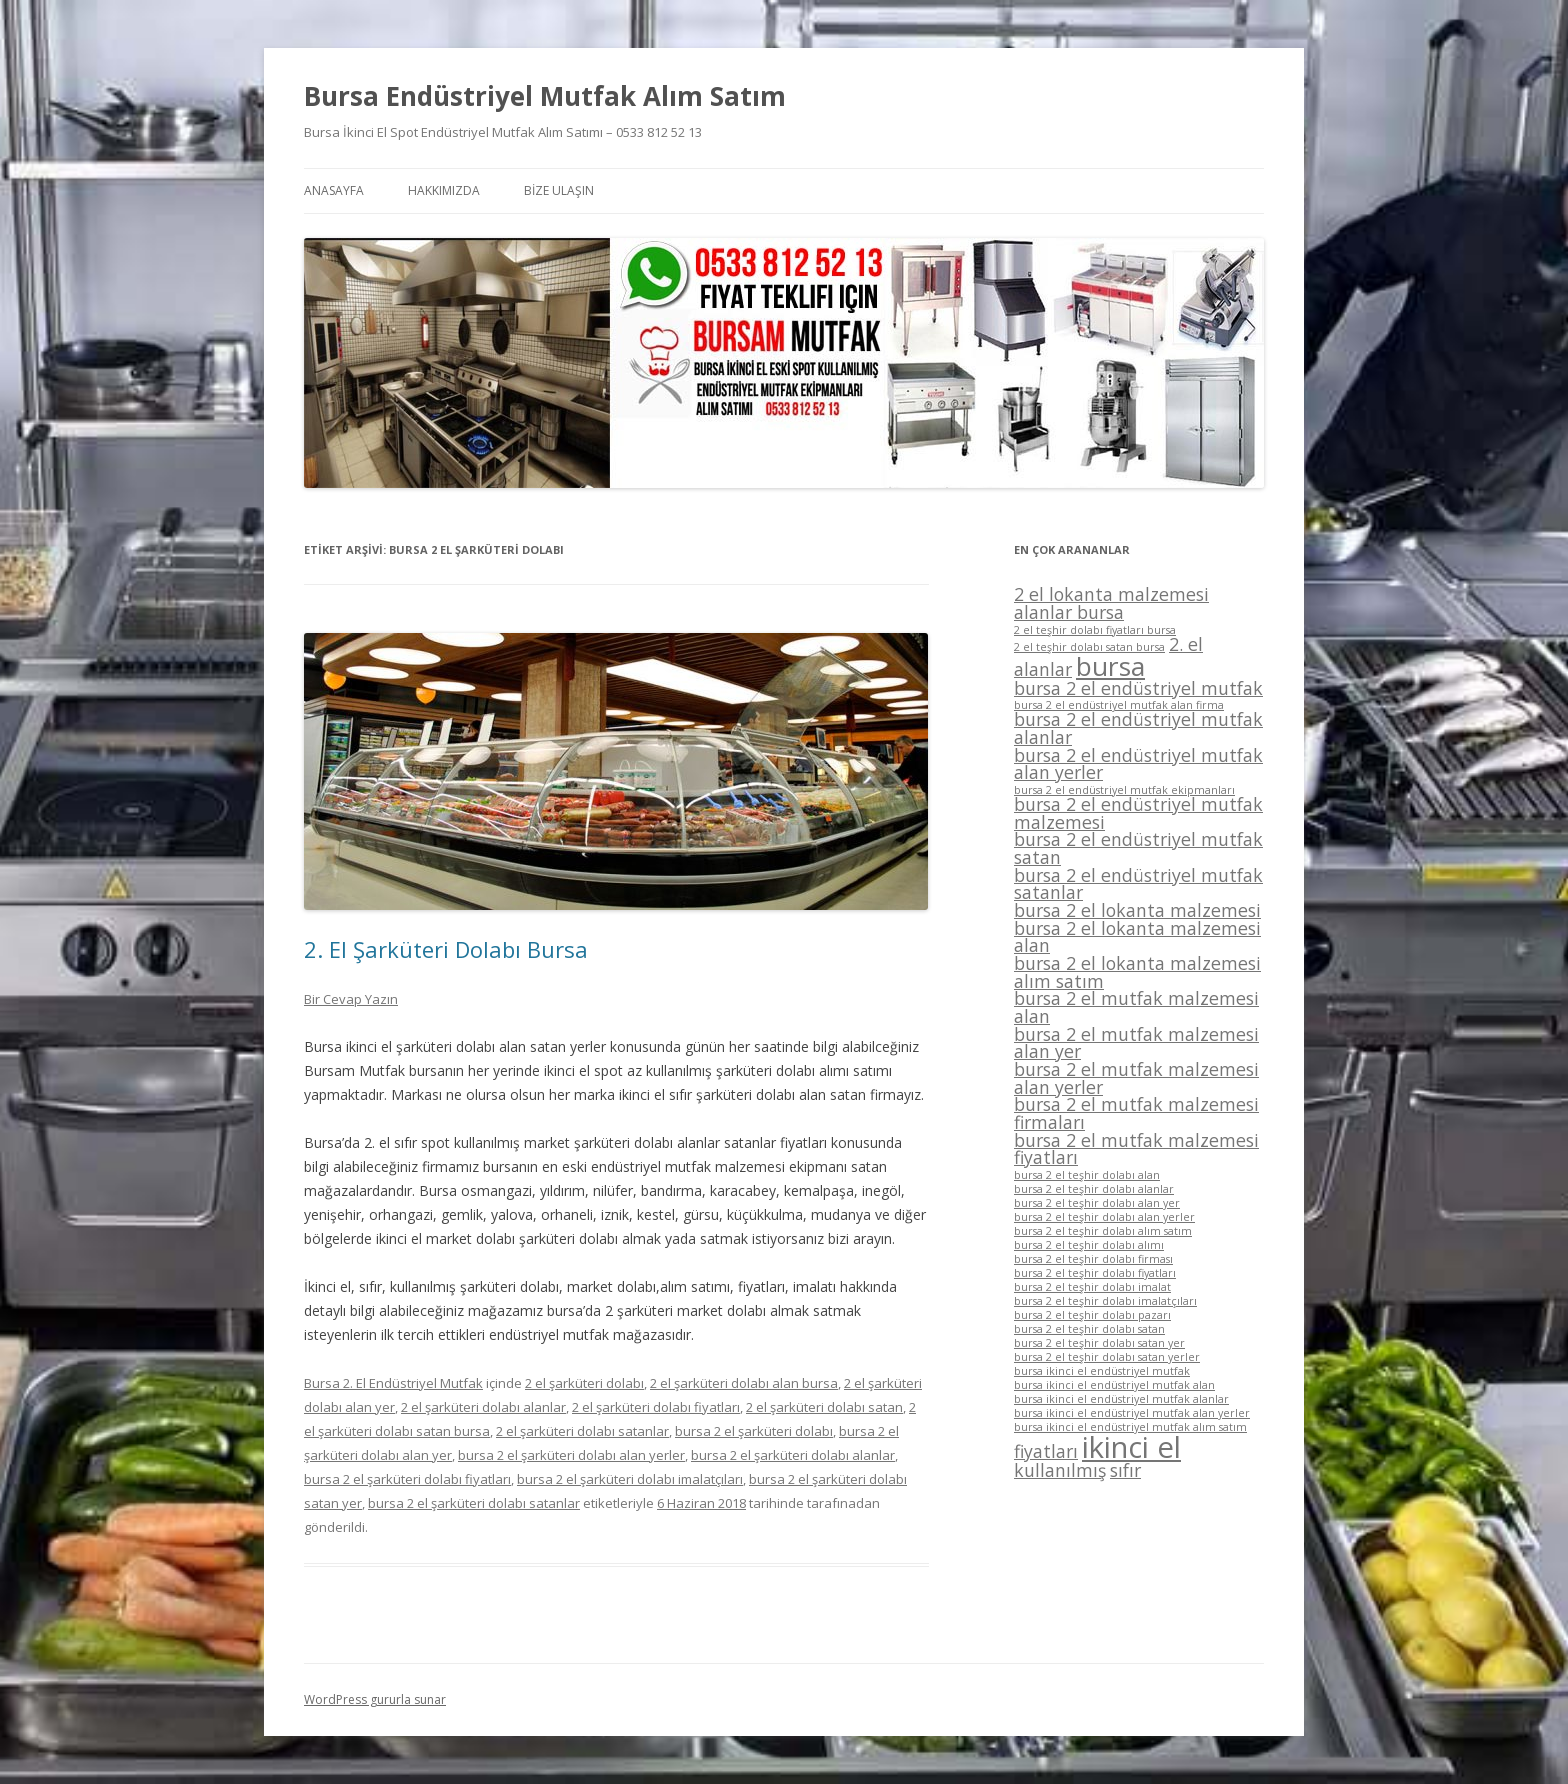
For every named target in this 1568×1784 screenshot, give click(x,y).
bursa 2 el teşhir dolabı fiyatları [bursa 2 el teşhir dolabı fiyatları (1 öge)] (1095, 1273)
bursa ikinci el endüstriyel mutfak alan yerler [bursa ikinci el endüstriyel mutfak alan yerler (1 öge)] (1132, 1413)
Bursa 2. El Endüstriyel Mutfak (393, 1383)
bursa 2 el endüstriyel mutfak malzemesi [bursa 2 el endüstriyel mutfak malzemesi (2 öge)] (1138, 813)
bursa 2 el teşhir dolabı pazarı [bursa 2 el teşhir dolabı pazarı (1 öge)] (1092, 1315)
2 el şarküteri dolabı (584, 1383)
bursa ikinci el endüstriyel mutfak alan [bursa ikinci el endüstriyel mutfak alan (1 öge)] (1114, 1385)
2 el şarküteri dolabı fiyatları (656, 1407)
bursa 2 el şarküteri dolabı (754, 1431)
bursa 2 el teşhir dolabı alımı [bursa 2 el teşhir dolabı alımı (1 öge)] (1089, 1245)
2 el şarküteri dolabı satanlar (582, 1431)
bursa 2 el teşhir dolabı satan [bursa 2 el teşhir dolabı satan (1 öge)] (1089, 1329)
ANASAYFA (334, 190)
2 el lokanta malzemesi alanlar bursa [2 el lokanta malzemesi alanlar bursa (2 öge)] (1111, 603)
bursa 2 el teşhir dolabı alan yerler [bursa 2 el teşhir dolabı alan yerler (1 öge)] (1104, 1217)
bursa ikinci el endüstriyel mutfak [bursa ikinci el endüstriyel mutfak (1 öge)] (1102, 1371)
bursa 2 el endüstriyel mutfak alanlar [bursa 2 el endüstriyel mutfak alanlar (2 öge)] (1138, 728)
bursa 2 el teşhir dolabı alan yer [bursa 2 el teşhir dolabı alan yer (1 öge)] (1097, 1203)
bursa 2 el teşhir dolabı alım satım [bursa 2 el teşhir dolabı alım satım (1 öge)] (1103, 1231)
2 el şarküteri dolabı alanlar (483, 1407)
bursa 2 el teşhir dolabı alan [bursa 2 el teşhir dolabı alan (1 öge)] (1087, 1175)
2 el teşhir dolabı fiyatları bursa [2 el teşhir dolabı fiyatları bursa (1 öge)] (1095, 630)
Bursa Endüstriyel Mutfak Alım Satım (545, 96)
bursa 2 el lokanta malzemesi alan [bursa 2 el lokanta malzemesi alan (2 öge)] (1137, 937)
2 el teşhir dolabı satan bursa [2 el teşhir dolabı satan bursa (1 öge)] (1089, 647)
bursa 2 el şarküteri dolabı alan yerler (571, 1455)
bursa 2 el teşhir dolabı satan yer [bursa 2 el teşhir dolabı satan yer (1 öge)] (1099, 1343)
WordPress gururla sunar (375, 1699)
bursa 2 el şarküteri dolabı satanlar (474, 1503)
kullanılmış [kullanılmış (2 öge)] (1060, 1470)
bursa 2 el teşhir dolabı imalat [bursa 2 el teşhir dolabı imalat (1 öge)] (1092, 1287)
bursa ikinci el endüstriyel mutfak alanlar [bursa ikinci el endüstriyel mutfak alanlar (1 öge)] (1121, 1399)
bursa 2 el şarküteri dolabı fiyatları (407, 1479)
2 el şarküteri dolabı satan (824, 1407)
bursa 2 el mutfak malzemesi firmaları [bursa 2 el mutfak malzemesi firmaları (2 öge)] (1136, 1113)
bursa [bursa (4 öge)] (1110, 666)
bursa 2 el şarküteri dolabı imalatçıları (630, 1479)
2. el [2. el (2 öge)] (1186, 644)
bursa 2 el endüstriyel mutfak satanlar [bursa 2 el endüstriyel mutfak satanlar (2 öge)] (1138, 884)
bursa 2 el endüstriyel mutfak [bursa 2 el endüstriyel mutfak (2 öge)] (1138, 688)
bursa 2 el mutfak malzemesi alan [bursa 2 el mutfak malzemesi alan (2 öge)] (1136, 1007)
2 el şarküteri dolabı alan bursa (744, 1383)
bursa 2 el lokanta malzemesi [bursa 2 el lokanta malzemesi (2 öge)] (1137, 910)
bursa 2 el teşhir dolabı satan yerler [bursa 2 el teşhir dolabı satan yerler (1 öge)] (1107, 1357)
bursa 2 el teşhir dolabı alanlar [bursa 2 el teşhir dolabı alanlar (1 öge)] (1094, 1189)
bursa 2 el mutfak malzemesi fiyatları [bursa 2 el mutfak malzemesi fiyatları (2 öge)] (1136, 1149)
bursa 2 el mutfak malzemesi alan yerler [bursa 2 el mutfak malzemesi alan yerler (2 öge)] (1136, 1078)
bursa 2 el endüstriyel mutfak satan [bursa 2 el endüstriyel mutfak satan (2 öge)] (1138, 848)
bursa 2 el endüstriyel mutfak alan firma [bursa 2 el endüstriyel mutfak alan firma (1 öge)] (1119, 705)
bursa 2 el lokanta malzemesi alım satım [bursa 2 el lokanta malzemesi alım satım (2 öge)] (1137, 972)
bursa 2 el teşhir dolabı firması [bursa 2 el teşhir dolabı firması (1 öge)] (1093, 1259)
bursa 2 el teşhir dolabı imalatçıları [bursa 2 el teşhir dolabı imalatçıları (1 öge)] (1105, 1301)
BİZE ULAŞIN (559, 190)
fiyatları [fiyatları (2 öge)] (1046, 1451)
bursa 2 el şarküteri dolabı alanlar (793, 1455)
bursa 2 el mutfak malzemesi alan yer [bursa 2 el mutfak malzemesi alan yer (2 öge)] (1136, 1043)
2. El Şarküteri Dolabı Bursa (446, 949)
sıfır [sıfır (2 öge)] (1125, 1470)
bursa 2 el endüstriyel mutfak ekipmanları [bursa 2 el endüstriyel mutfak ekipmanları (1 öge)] (1124, 790)
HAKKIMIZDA (444, 190)
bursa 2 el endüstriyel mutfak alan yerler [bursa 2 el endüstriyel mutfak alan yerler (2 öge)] (1138, 764)
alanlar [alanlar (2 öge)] (1043, 669)
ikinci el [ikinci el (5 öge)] (1131, 1447)
